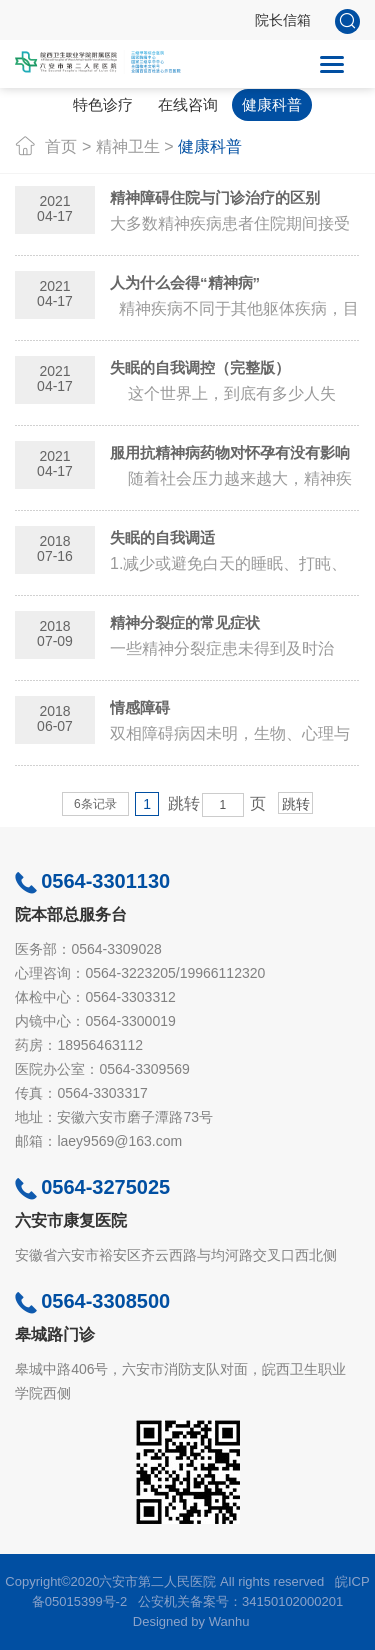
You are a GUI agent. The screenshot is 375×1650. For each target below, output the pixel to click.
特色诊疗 (103, 104)
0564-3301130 (92, 881)
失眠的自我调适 (162, 537)
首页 (61, 146)
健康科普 (272, 104)
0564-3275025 (92, 1187)
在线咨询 (188, 104)
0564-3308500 (92, 1301)
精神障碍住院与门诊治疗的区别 (215, 197)
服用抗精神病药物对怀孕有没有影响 (230, 452)
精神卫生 (128, 146)
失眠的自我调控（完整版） (200, 367)
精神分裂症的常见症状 (185, 622)
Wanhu (229, 1621)
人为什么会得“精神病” (185, 282)
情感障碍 (140, 707)
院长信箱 (283, 20)
